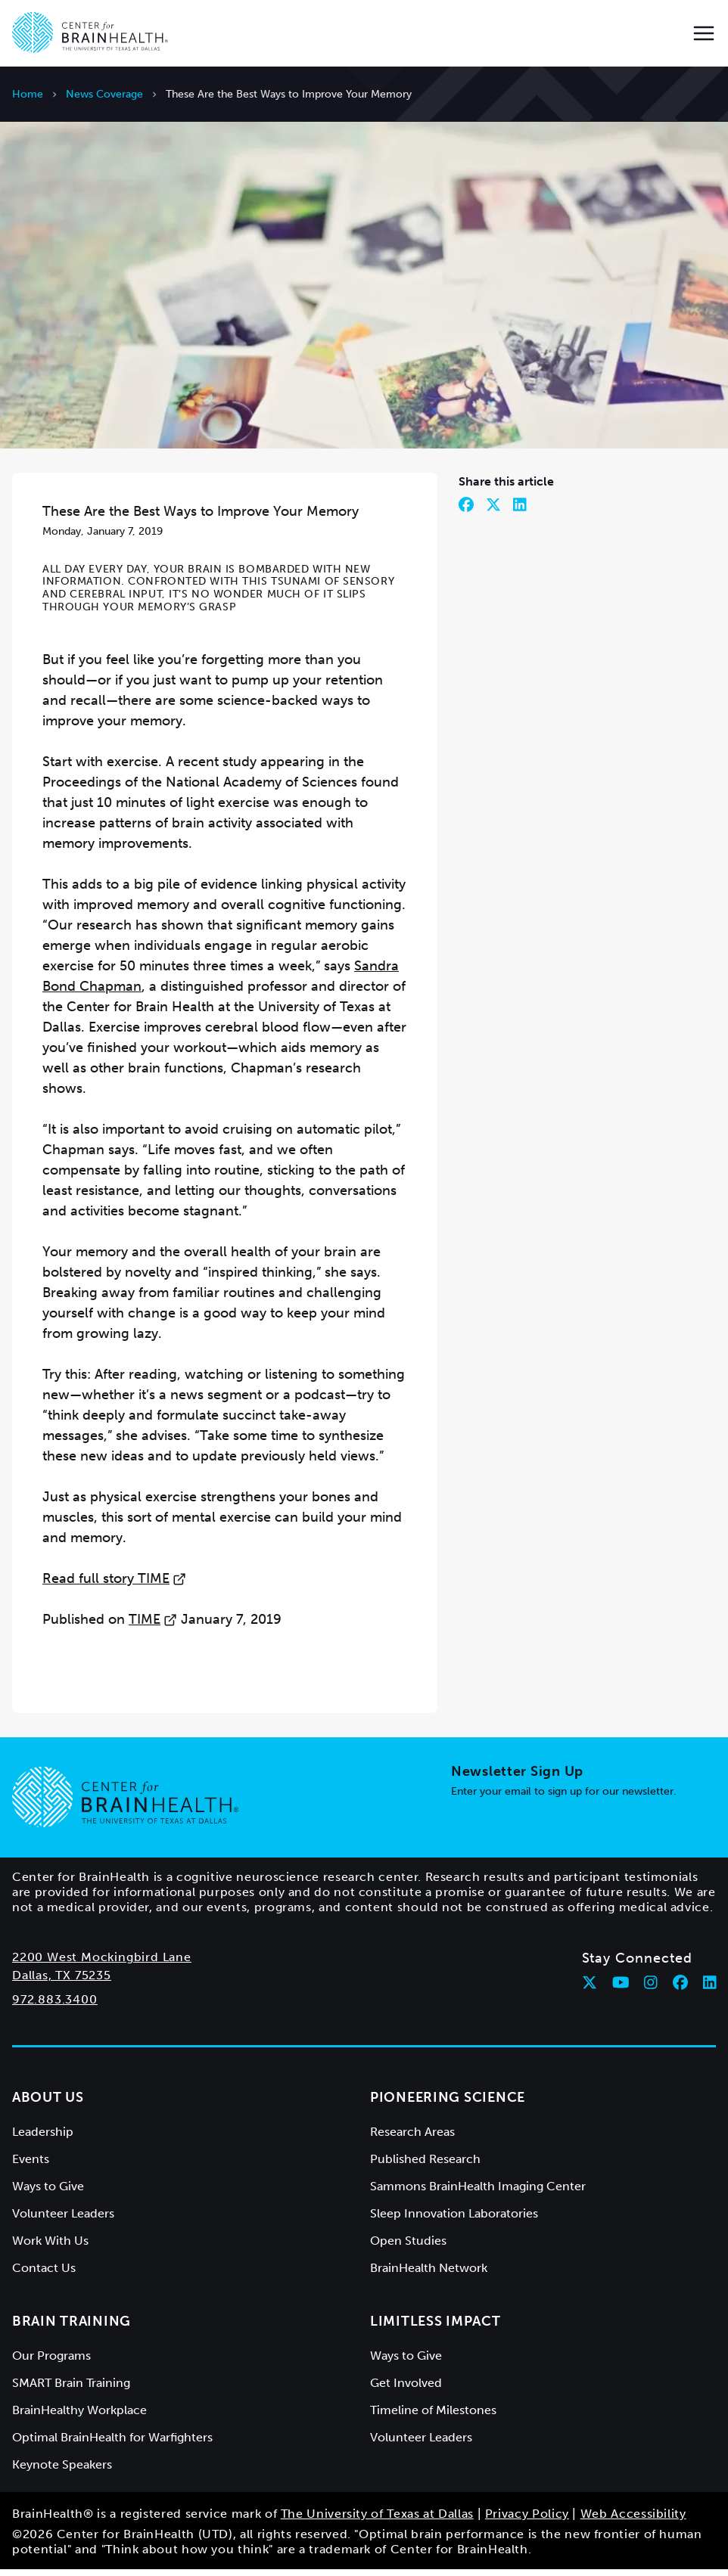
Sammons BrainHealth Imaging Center (478, 2193)
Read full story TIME (114, 1585)
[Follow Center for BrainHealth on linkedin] (710, 1989)
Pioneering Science (447, 2104)
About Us (48, 2104)
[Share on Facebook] (466, 511)
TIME (153, 1626)
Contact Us (44, 2274)
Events (30, 2166)
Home (27, 94)
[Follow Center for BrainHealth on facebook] (680, 1989)
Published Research (425, 2166)
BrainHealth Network (428, 2274)
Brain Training (71, 2328)
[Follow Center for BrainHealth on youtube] (621, 1989)
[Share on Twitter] (493, 511)
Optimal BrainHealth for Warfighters (112, 2444)
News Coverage (104, 94)
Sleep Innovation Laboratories (454, 2220)
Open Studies (408, 2247)
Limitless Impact (435, 2328)
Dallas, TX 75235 (61, 1982)
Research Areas (412, 2138)
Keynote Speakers (62, 2471)
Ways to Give (48, 2193)
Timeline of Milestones (433, 2417)
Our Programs (51, 2362)
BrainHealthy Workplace (79, 2417)
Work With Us (50, 2247)
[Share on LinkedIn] (520, 511)
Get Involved (406, 2389)
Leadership (42, 2138)
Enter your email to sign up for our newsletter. (564, 1798)
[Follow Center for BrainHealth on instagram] (651, 1989)
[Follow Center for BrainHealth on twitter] (589, 1989)
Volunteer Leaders (63, 2220)
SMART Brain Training (71, 2389)
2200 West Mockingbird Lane (101, 1964)
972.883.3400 (55, 2006)
